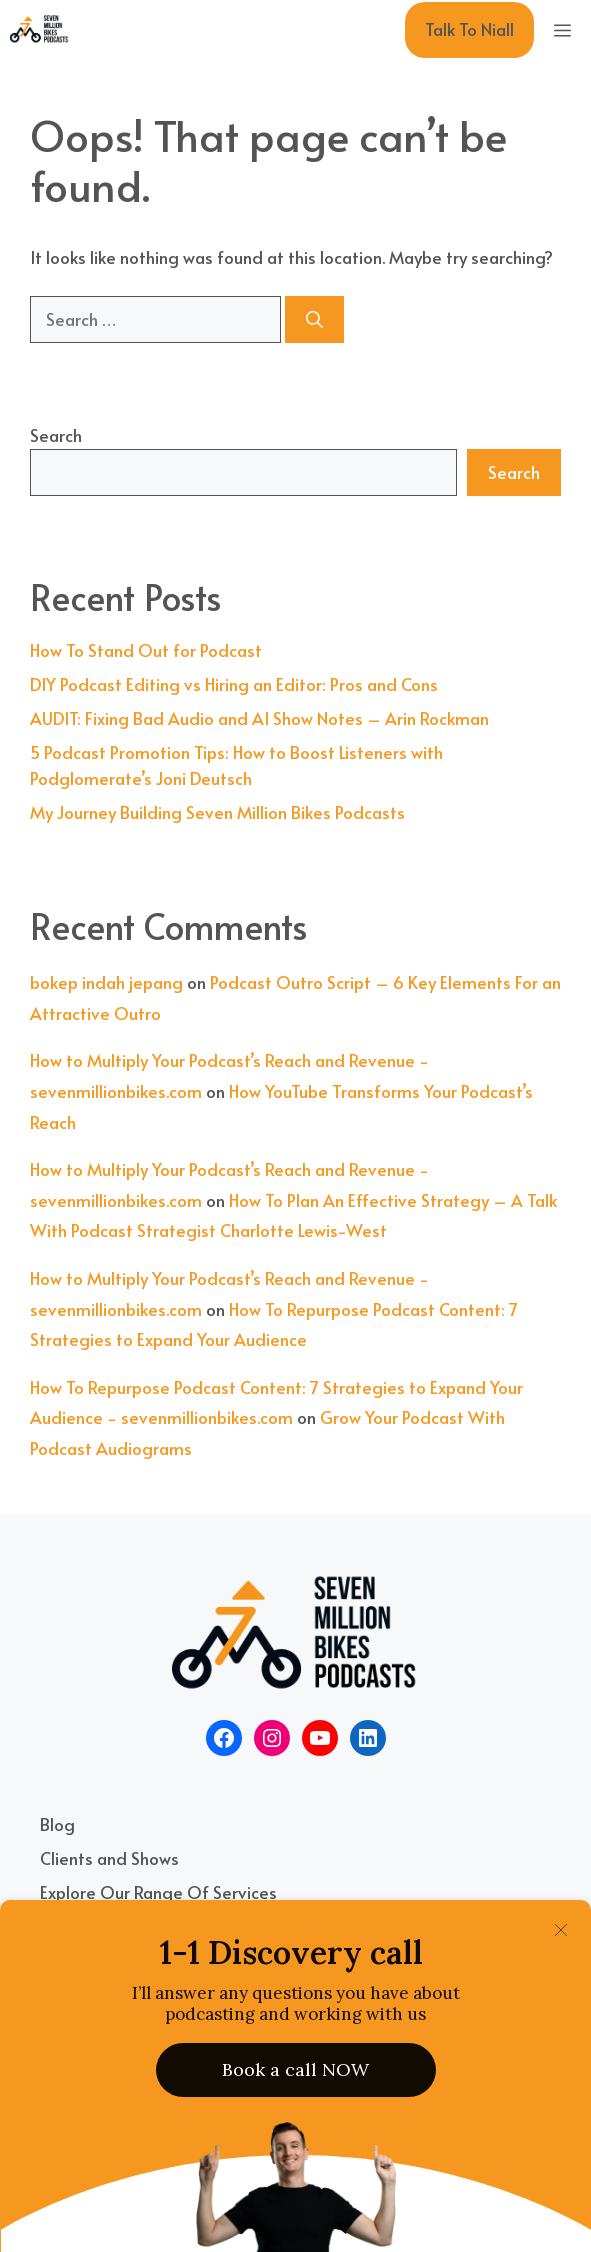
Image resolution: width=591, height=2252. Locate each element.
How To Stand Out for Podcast (146, 650)
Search (56, 435)
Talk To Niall (469, 29)
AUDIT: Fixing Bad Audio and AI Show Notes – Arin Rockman (259, 718)
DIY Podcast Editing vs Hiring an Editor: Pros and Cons (234, 684)
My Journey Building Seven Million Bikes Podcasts (217, 812)
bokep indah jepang (106, 982)
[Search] (314, 320)
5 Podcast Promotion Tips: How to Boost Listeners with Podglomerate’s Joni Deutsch (236, 765)
